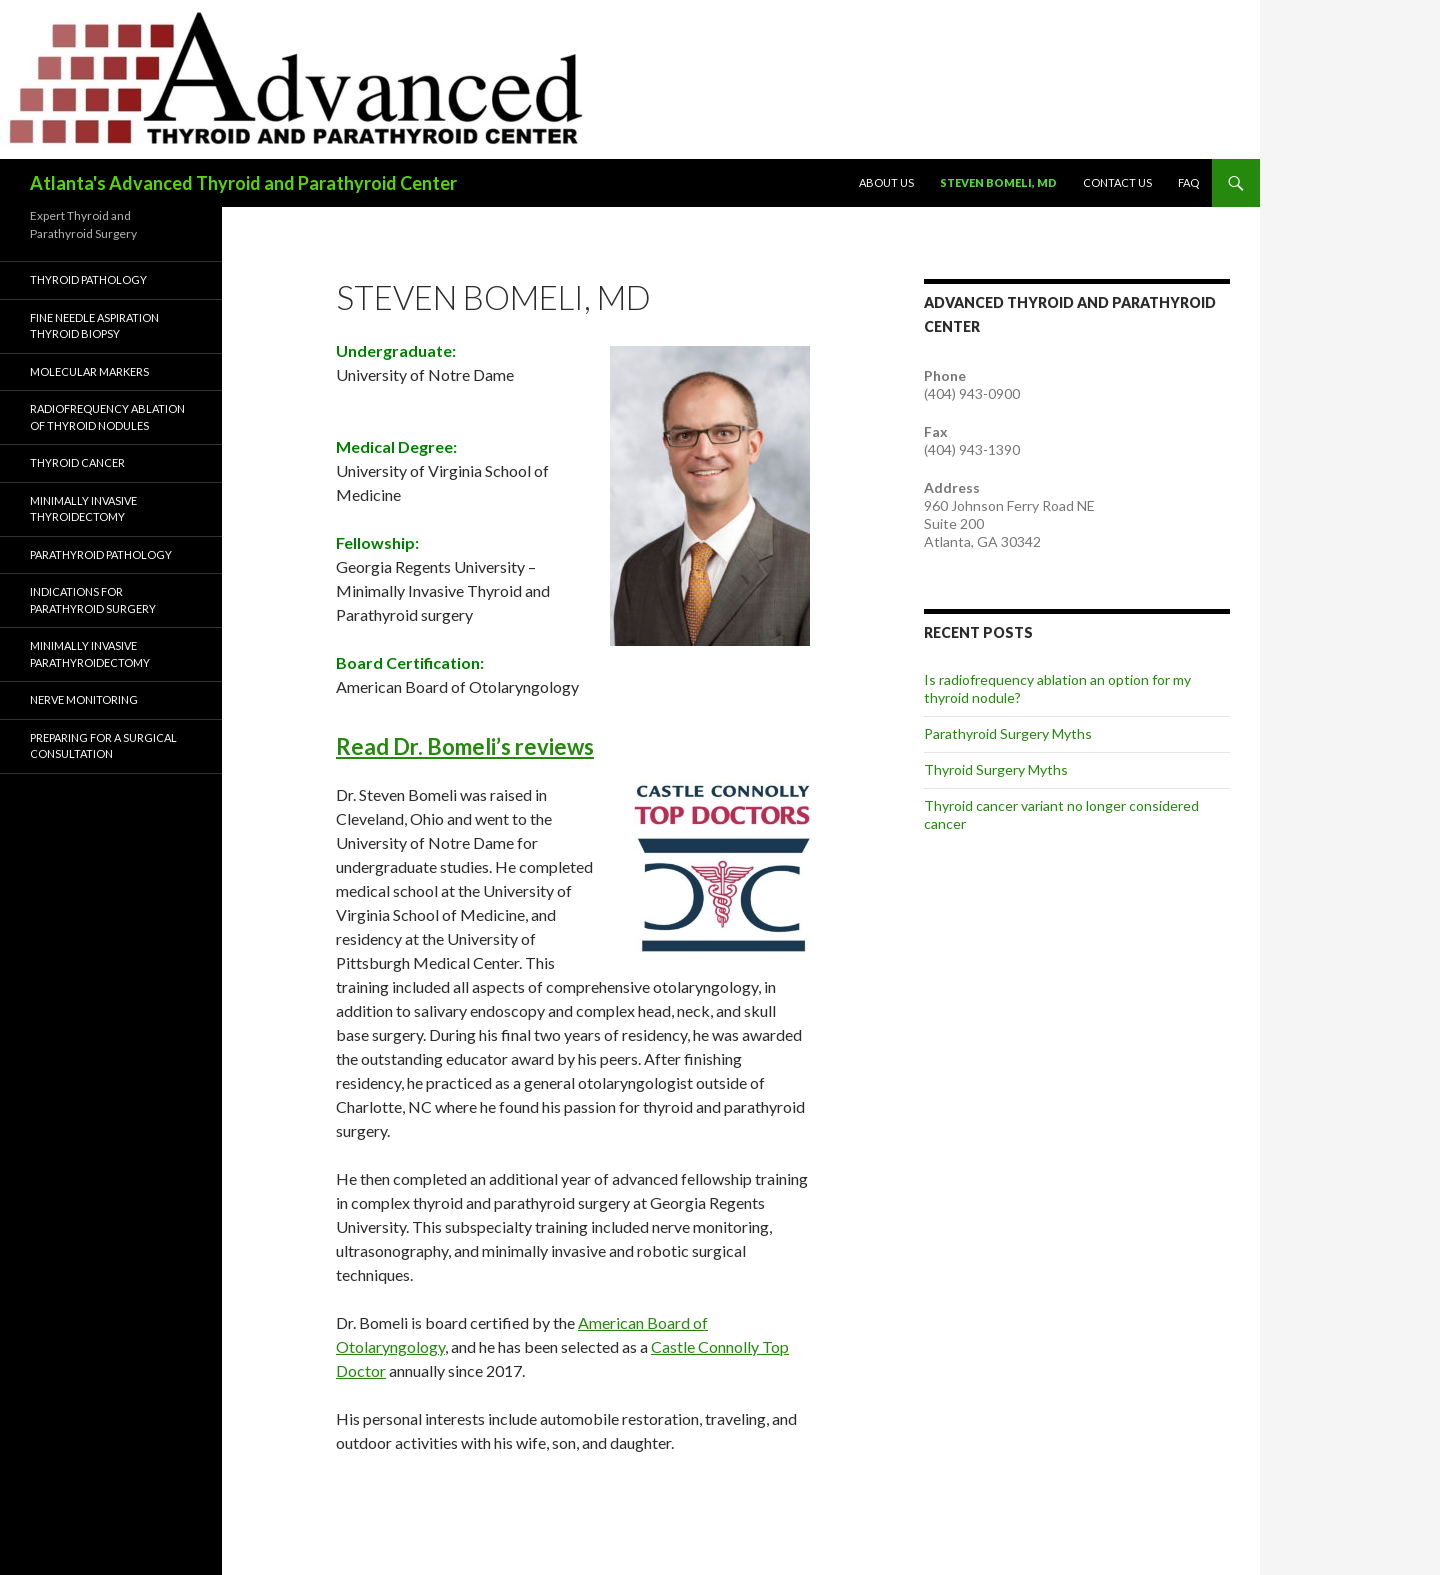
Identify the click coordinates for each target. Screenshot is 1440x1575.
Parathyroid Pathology (101, 554)
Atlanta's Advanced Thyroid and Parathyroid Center (243, 183)
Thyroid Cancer (77, 462)
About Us (886, 182)
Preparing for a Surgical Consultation (103, 746)
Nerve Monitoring (84, 699)
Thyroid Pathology (88, 279)
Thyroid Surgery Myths (996, 769)
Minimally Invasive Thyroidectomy (83, 509)
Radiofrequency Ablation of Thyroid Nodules (107, 417)
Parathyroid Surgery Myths (1008, 733)
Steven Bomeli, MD (998, 182)
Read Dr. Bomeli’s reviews (465, 746)
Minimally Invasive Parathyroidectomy (90, 654)
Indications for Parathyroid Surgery (93, 600)
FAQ (1188, 182)
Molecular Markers (89, 371)
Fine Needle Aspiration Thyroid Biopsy (94, 326)
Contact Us (1117, 182)
